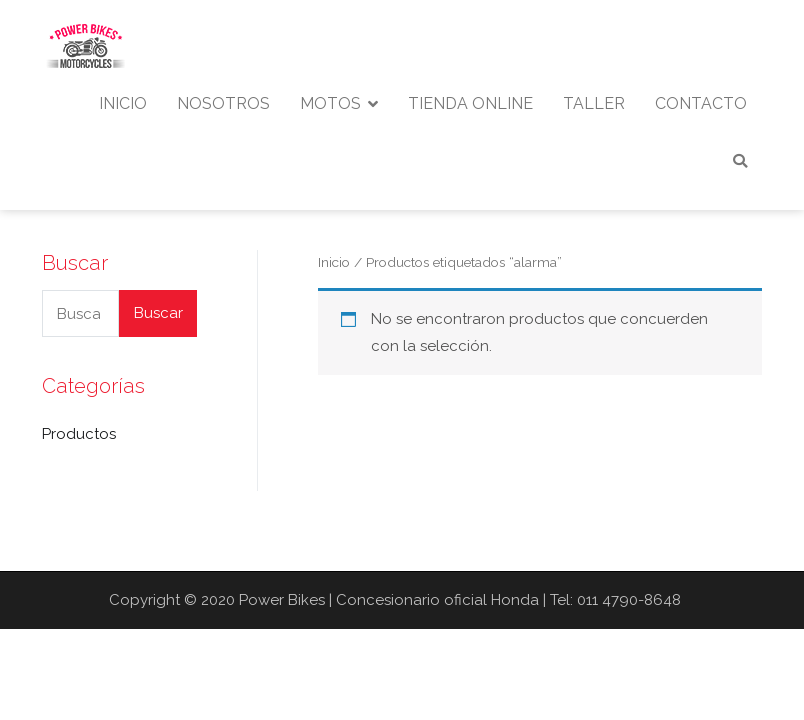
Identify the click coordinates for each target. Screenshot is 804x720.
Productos (79, 434)
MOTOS (330, 103)
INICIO (123, 103)
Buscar (158, 313)
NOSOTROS (223, 103)
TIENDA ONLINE (470, 103)
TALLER (594, 103)
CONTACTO (701, 103)
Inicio (334, 262)
